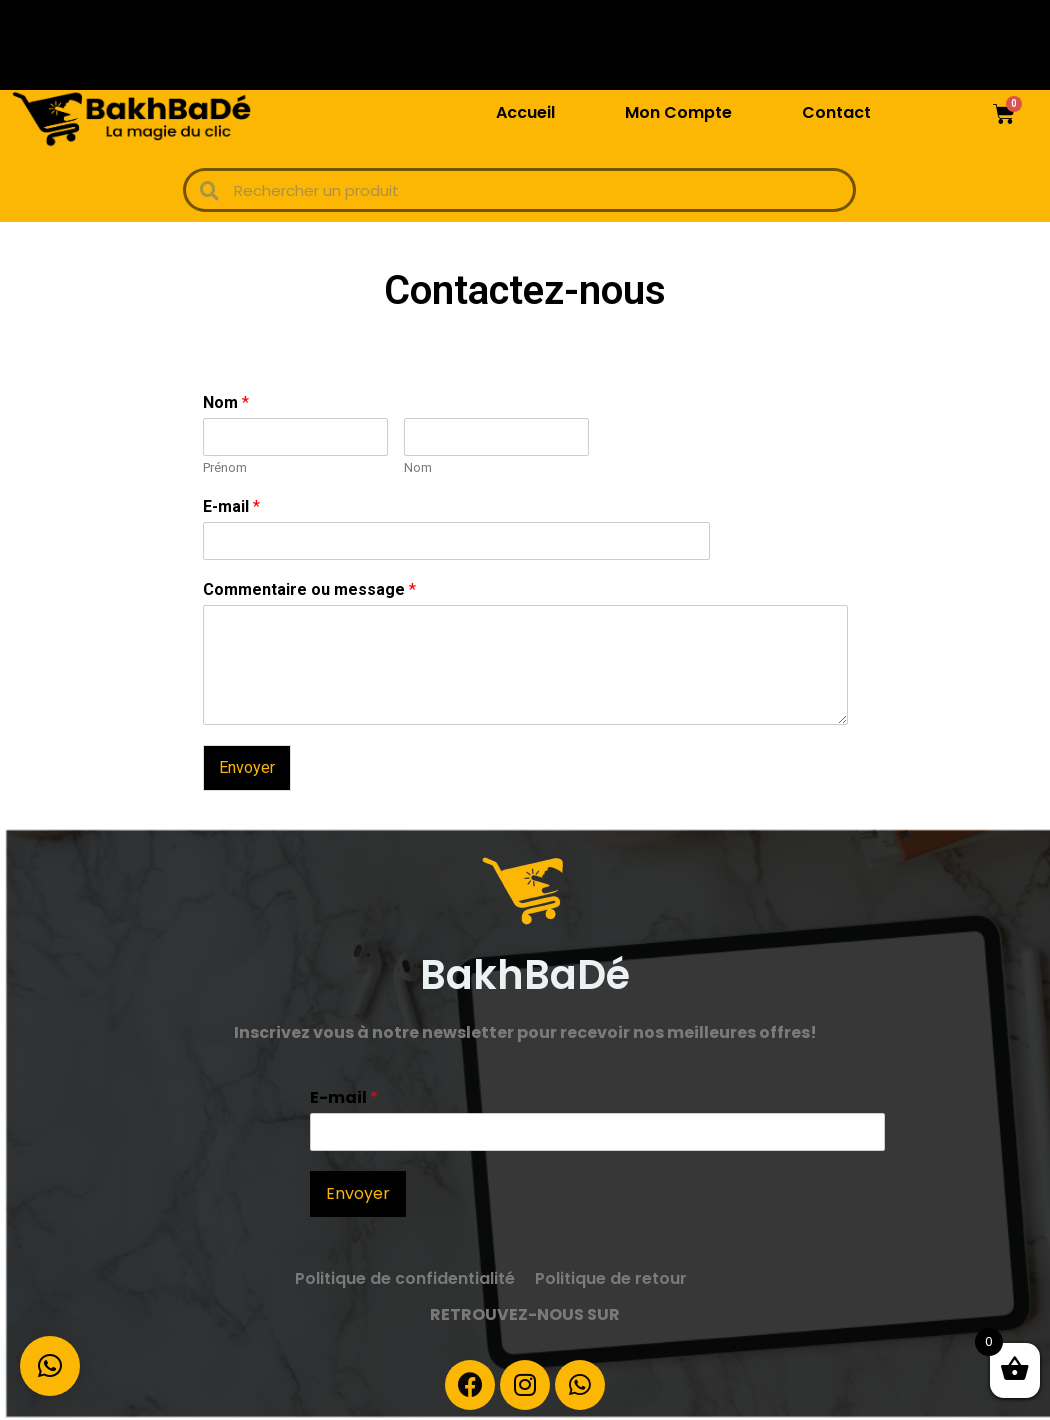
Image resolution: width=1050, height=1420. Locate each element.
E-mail (231, 506)
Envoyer (247, 767)
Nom (226, 402)
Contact (836, 112)
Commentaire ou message (309, 589)
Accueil (525, 112)
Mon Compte (678, 112)
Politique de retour (611, 1278)
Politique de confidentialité (405, 1278)
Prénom (225, 467)
